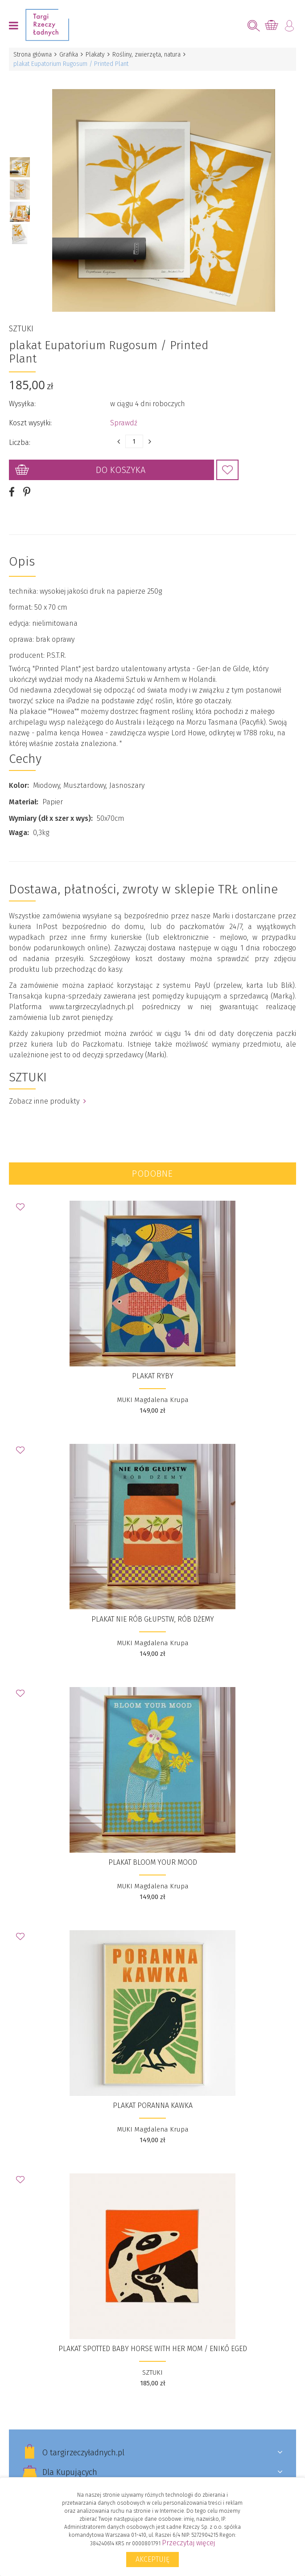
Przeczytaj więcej (188, 2543)
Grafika (68, 54)
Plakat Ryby (152, 1375)
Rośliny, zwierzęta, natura (146, 54)
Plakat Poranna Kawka (153, 2105)
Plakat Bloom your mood (152, 1862)
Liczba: (19, 442)
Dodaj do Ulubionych (227, 469)
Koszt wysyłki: (30, 422)
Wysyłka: (22, 403)
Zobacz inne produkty (47, 1100)
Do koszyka (120, 469)
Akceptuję (152, 2559)
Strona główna (32, 54)
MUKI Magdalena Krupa (153, 1399)
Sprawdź (123, 422)
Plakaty (95, 54)
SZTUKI (21, 328)
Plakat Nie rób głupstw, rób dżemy (152, 1618)
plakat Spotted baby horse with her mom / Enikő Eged (152, 2348)
